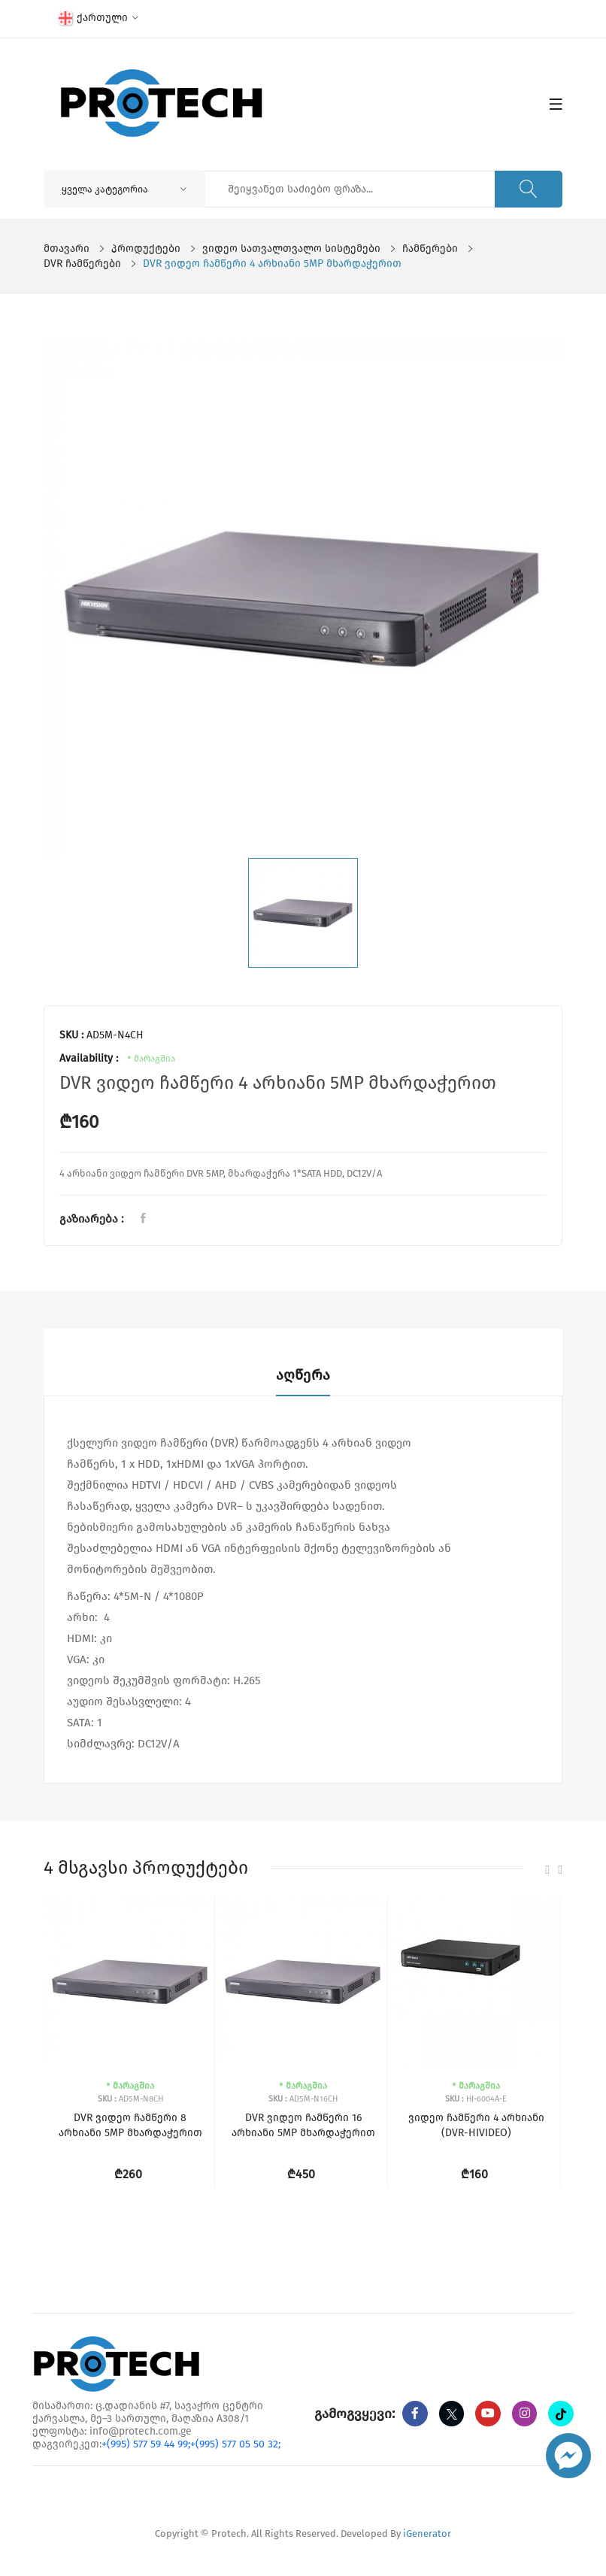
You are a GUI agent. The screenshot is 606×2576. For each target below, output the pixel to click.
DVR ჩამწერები (82, 263)
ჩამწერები (430, 248)
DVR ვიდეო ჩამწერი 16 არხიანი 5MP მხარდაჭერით (303, 2125)
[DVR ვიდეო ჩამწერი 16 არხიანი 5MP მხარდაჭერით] (302, 1981)
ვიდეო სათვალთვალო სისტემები (291, 248)
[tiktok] (415, 2439)
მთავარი (66, 248)
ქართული (98, 18)
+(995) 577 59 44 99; (146, 2444)
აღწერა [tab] (303, 1375)
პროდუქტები (145, 248)
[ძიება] (526, 189)
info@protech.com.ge (140, 2431)
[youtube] (488, 2413)
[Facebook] (415, 2413)
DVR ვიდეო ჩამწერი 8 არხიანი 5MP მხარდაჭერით (130, 2125)
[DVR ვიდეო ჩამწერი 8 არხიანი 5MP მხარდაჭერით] (129, 1981)
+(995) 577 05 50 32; (235, 2444)
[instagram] (525, 2413)
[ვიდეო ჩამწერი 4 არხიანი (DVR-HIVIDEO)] (475, 1981)
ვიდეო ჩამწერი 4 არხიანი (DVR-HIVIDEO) (476, 2125)
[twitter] (452, 2413)
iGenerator (427, 2535)
